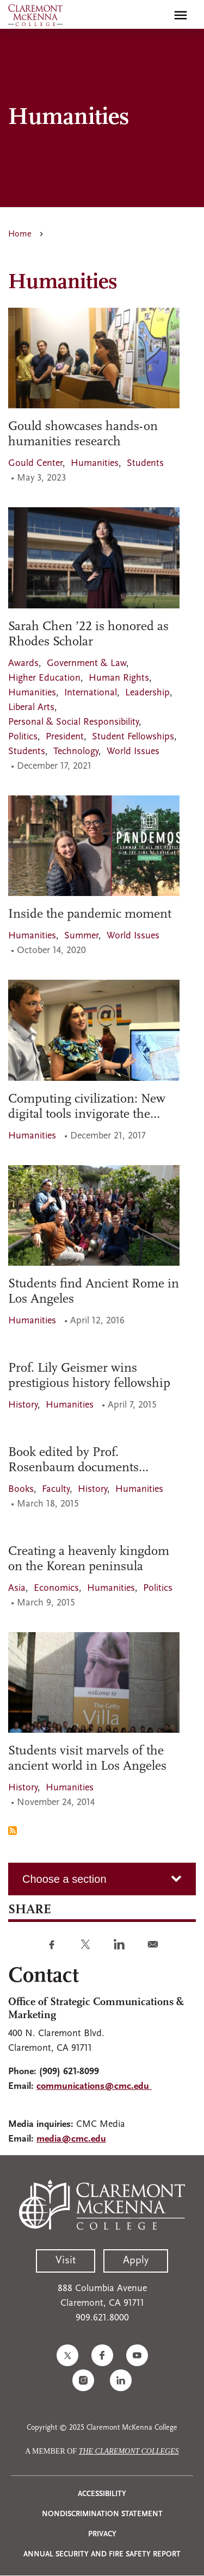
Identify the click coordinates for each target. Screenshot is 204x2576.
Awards (23, 663)
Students (145, 463)
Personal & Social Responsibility (73, 722)
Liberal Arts (31, 707)
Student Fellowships (133, 737)
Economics (56, 1588)
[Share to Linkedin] (119, 1944)
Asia (17, 1588)
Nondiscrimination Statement (102, 2514)
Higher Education (44, 678)
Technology (75, 751)
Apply (136, 2260)
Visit (65, 2260)
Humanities (95, 463)
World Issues (133, 751)
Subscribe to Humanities (12, 1830)
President (65, 737)
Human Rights (119, 678)
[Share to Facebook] (52, 1944)
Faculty (56, 1489)
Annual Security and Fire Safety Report (102, 2554)
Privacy (102, 2534)
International (90, 693)
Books (21, 1489)
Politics (23, 737)
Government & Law (86, 663)
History (23, 1405)
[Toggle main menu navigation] (180, 15)
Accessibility (102, 2494)
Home (20, 234)
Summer (81, 936)
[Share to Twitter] (85, 1944)
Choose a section (64, 1879)
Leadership (147, 693)
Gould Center (35, 463)
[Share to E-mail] (153, 1944)
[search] (157, 15)
